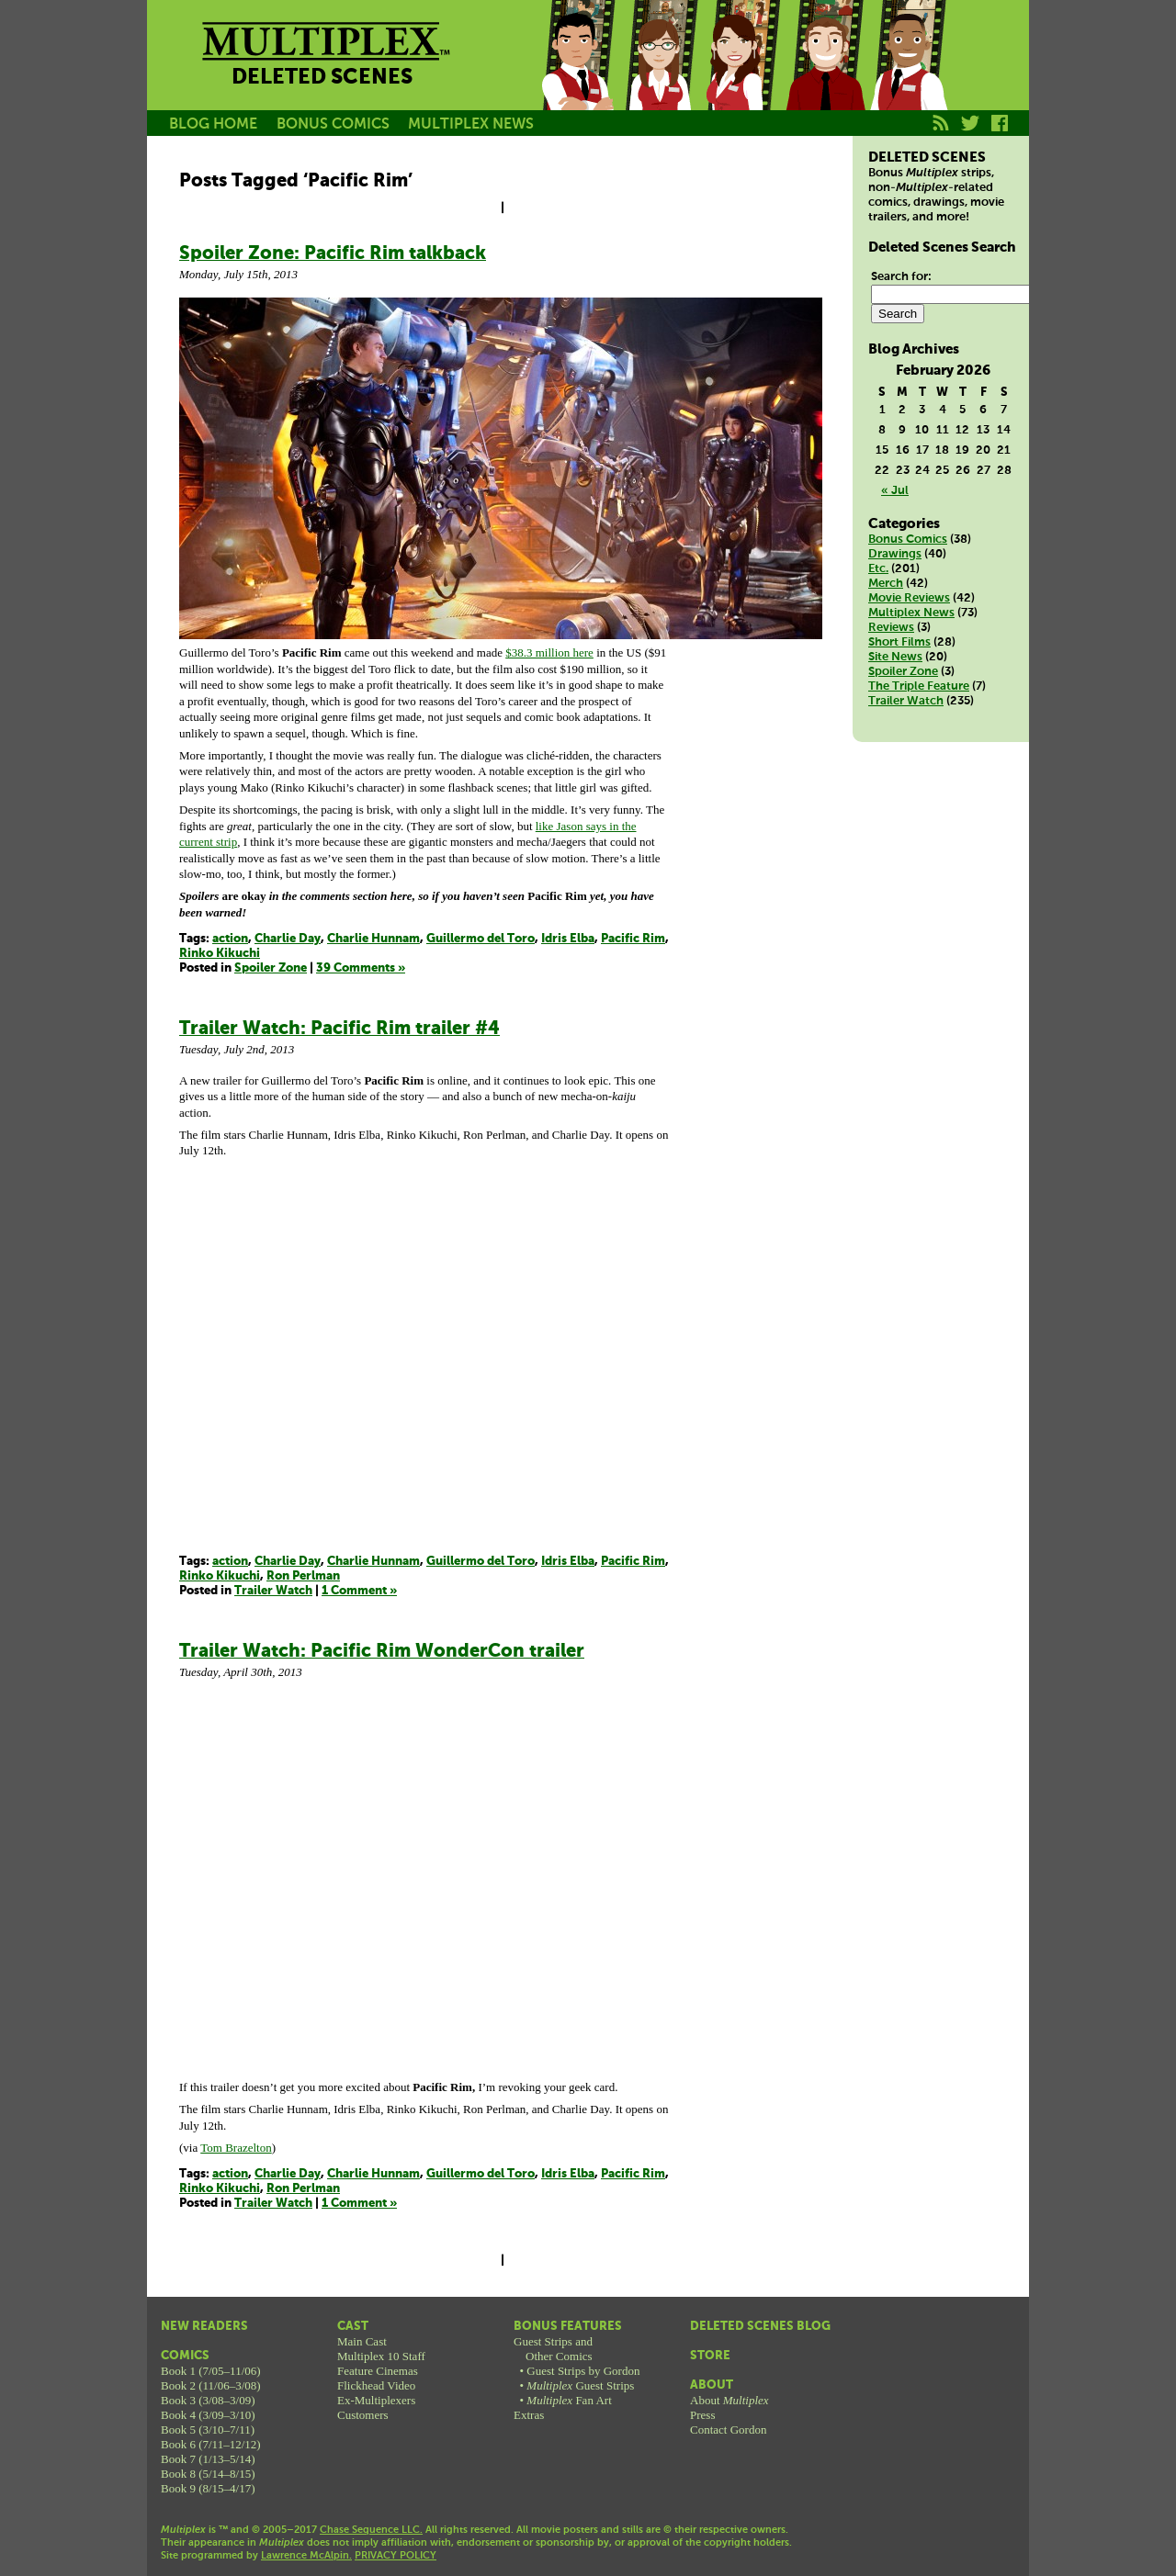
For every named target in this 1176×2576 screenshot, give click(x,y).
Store (710, 2356)
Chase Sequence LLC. (371, 2530)
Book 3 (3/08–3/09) (208, 2400)
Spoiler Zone (270, 968)
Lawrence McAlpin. (306, 2555)
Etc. (878, 569)
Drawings (895, 554)
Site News (895, 657)
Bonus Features (568, 2327)
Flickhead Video (376, 2385)
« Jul (895, 491)
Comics (185, 2356)
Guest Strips (580, 2385)
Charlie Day (287, 939)
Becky (659, 76)
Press (702, 2415)
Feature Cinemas (377, 2371)
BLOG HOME (213, 124)
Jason (577, 76)
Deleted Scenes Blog (760, 2327)
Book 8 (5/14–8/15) (208, 2473)
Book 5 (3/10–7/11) (207, 2429)
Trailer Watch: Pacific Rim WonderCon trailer (381, 1651)
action (230, 939)
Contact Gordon (728, 2429)
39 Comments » (360, 968)
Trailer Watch (273, 1591)
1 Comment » (359, 1591)
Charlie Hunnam (373, 939)
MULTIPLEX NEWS (471, 124)
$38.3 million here (549, 652)
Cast (352, 2327)
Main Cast (362, 2341)
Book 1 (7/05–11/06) (211, 2371)
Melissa (742, 76)
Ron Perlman (303, 1576)
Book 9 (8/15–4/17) (208, 2488)
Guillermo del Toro (480, 939)
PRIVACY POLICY (395, 2555)
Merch (885, 584)
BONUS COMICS (333, 124)
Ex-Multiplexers (376, 2400)
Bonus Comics (907, 540)
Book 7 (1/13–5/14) (208, 2459)
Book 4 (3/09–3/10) (208, 2415)
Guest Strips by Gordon (582, 2371)
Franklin (907, 76)
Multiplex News (911, 613)
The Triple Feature (918, 686)
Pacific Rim (633, 939)
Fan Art (568, 2400)
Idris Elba (567, 939)
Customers (363, 2415)
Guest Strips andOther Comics (553, 2348)
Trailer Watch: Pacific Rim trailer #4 (339, 1029)
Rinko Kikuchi (219, 954)
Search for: (901, 277)
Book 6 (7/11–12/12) (211, 2444)
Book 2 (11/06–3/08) (211, 2385)
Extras (529, 2415)
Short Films (899, 642)
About (711, 2385)
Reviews (891, 628)
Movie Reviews (909, 598)
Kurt (825, 76)
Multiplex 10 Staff (381, 2356)
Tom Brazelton (235, 2147)
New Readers (204, 2327)
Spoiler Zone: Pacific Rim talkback (332, 254)
